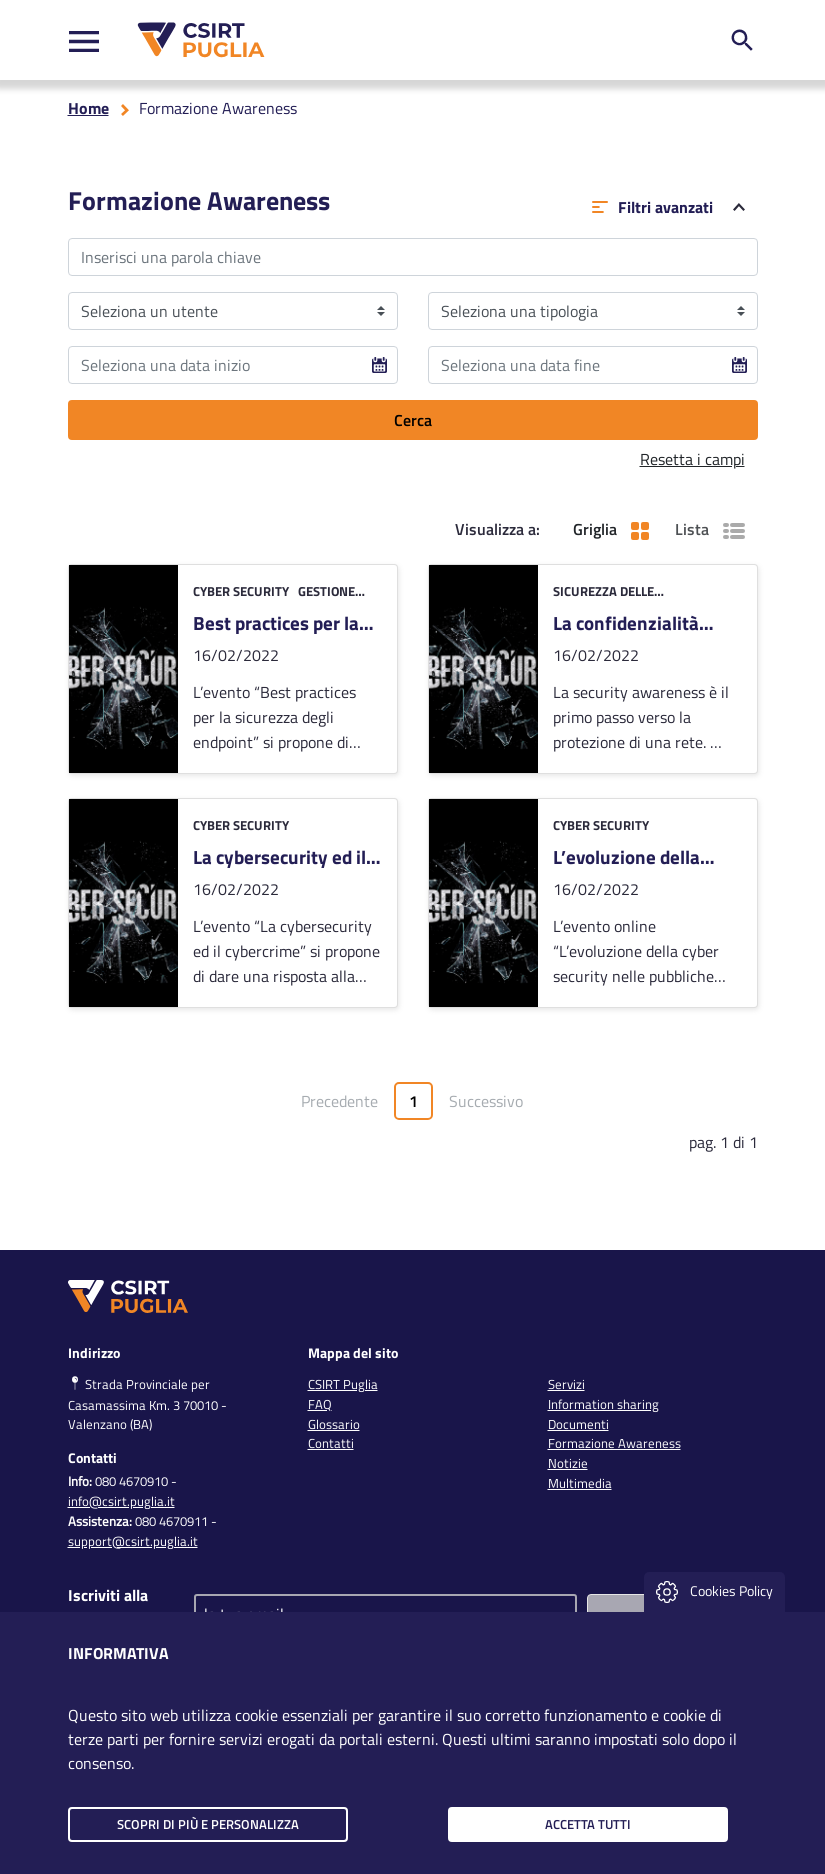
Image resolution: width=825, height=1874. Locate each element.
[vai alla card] (233, 669)
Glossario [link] (334, 1424)
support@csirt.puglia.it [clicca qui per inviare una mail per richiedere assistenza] (133, 1541)
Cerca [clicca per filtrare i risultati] (413, 420)
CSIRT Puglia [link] (343, 1384)
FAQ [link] (320, 1404)
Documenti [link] (578, 1424)
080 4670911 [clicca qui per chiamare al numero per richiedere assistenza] (171, 1521)
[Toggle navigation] (84, 40)
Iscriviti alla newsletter (108, 1607)
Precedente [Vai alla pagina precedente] (339, 1101)
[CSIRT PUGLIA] (196, 40)
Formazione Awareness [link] (614, 1443)
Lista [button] (710, 529)
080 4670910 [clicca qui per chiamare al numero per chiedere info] (131, 1481)
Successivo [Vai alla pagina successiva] (486, 1101)
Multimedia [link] (580, 1483)
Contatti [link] (331, 1443)
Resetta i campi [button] (692, 459)
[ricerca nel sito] (742, 40)
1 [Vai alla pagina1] (421, 1104)
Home (88, 108)
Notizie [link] (568, 1463)
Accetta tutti (588, 1824)
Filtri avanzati (668, 207)
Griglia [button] (611, 529)
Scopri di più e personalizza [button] (208, 1824)
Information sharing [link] (603, 1404)
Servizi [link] (566, 1384)
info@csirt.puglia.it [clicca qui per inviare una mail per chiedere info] (121, 1501)
